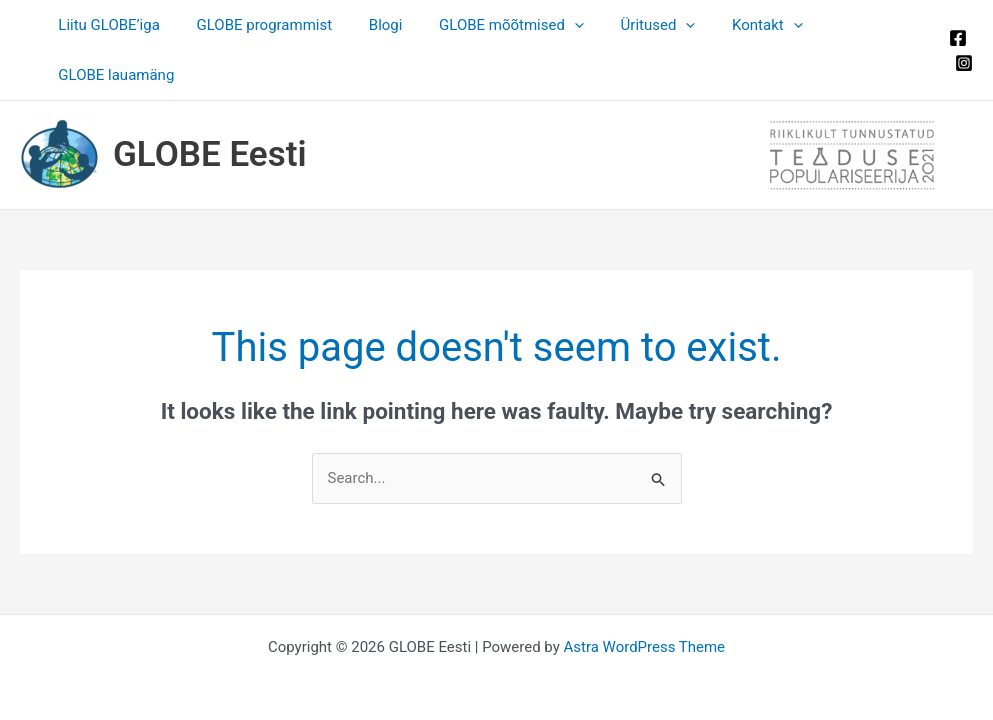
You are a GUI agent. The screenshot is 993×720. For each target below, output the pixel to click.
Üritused (630, 25)
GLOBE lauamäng (856, 25)
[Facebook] (958, 13)
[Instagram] (964, 38)
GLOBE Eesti (210, 104)
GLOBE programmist (256, 25)
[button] (553, 25)
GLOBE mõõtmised (490, 25)
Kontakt (732, 25)
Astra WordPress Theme (644, 597)
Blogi (371, 25)
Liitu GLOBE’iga (108, 25)
